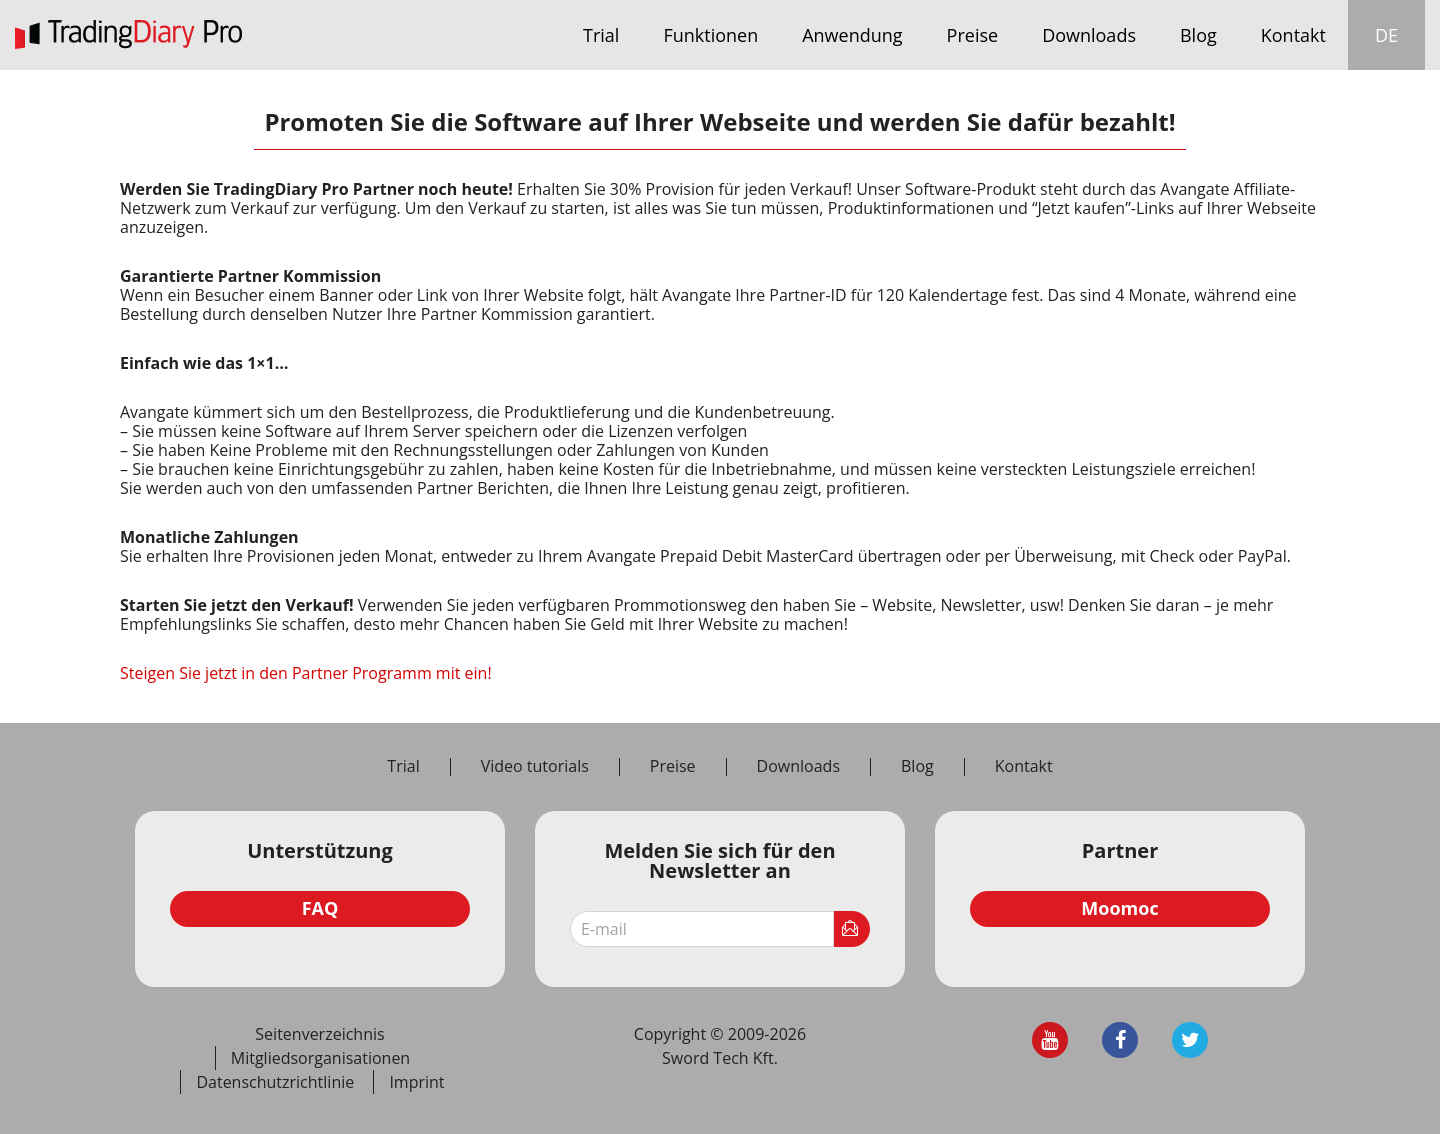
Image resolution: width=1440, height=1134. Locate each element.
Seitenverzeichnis (319, 1034)
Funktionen (710, 35)
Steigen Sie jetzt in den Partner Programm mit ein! (306, 673)
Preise (973, 35)
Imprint (416, 1082)
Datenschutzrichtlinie (275, 1082)
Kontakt (1293, 35)
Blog (1198, 35)
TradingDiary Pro (128, 34)
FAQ (320, 908)
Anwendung (852, 35)
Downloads (1089, 35)
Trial (601, 35)
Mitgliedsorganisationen (320, 1058)
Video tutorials (535, 767)
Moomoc (1119, 908)
